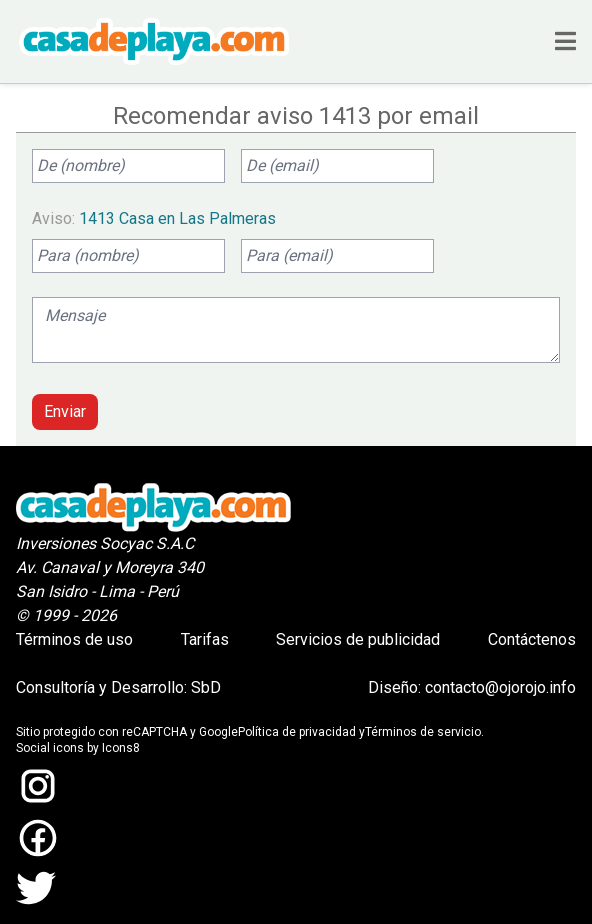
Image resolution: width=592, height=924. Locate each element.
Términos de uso (74, 639)
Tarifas (205, 639)
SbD (206, 687)
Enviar (65, 411)
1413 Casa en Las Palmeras (177, 218)
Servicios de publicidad (358, 639)
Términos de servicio (423, 732)
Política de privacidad (297, 732)
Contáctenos (532, 639)
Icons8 (121, 748)
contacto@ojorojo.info (500, 687)
